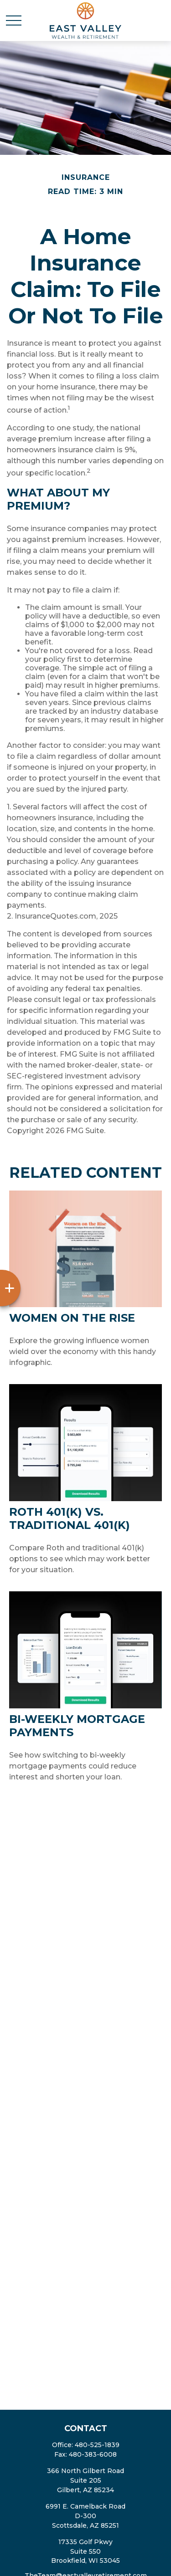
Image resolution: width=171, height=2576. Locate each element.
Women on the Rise (72, 1317)
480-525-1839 (97, 2445)
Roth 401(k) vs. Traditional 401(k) (69, 1518)
